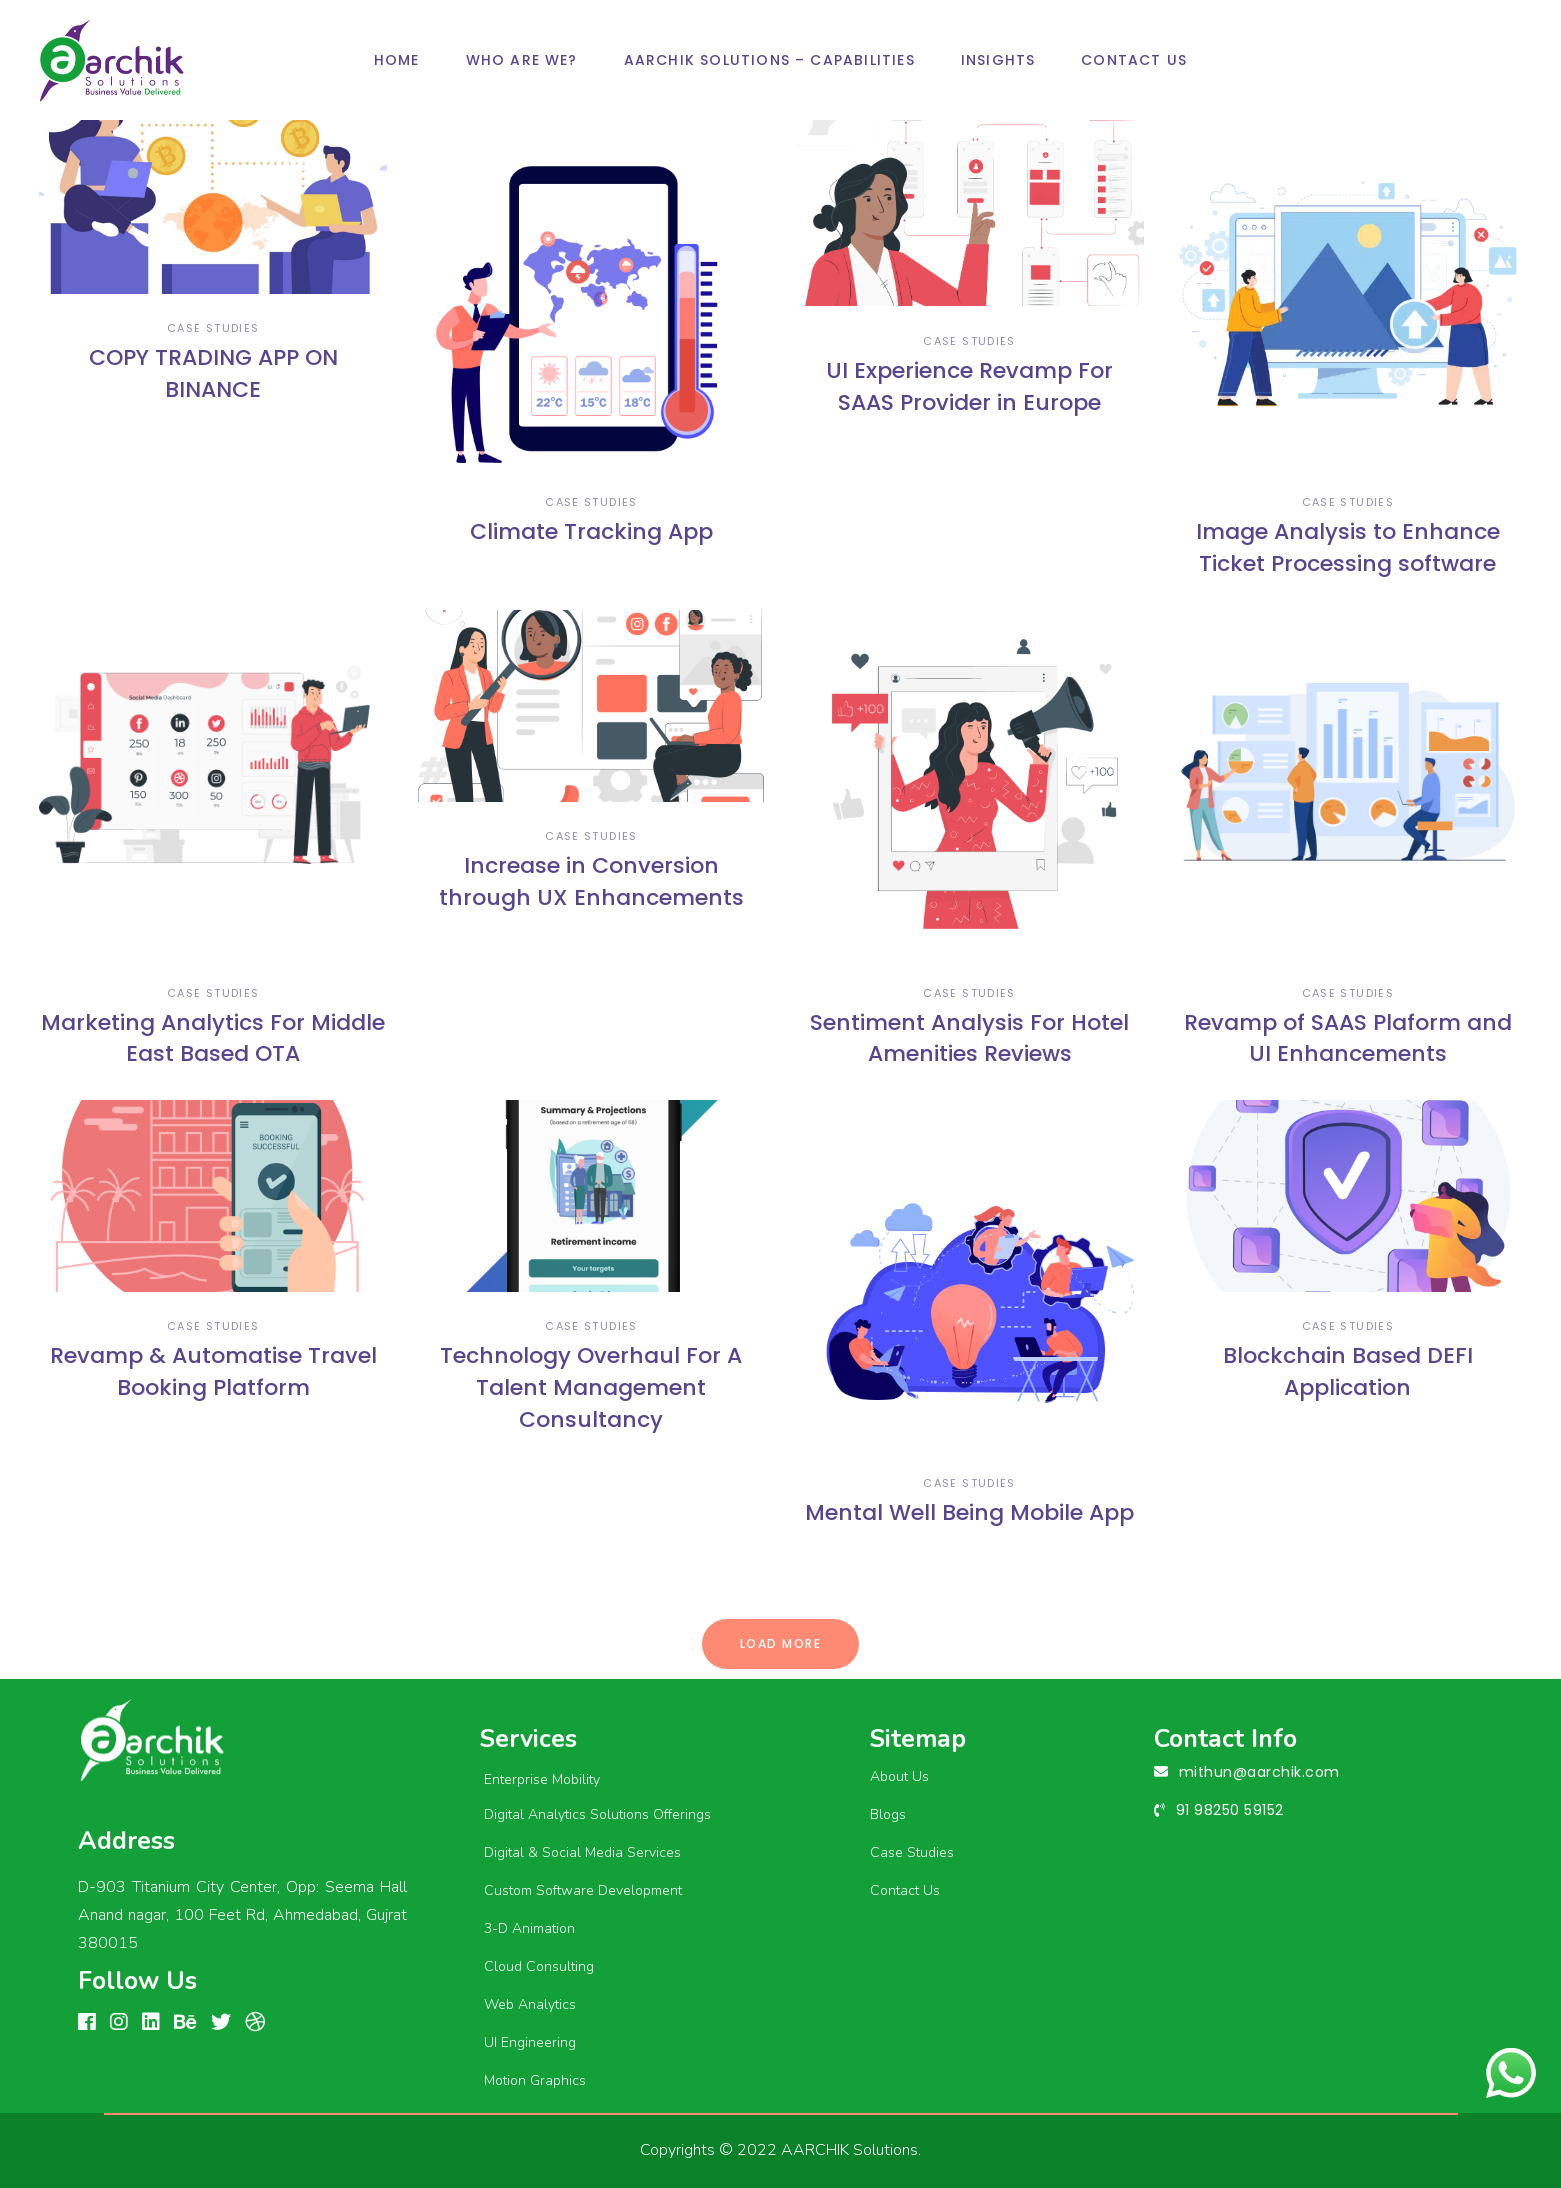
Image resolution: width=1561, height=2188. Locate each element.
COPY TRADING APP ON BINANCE (213, 373)
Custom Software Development (583, 1890)
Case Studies (912, 1852)
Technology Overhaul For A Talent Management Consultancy (591, 1387)
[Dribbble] (255, 2022)
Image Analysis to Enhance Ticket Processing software (1348, 547)
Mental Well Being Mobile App (969, 1512)
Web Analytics (530, 2004)
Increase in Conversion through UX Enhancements (591, 881)
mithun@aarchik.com (1259, 1772)
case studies (213, 328)
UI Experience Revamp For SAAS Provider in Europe (969, 386)
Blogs (888, 1814)
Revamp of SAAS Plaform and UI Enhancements (1348, 1038)
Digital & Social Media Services (582, 1852)
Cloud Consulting (539, 1966)
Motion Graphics (535, 2080)
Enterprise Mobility (542, 1779)
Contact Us (905, 1890)
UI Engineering (530, 2042)
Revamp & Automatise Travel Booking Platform (213, 1371)
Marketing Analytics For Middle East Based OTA (213, 1038)
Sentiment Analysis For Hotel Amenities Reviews (969, 1038)
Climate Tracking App (591, 531)
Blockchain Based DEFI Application (1348, 1371)
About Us (899, 1776)
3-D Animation (529, 1928)
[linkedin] (151, 2022)
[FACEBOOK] (87, 2022)
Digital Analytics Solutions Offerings (597, 1814)
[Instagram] (119, 2022)
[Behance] (185, 2022)
